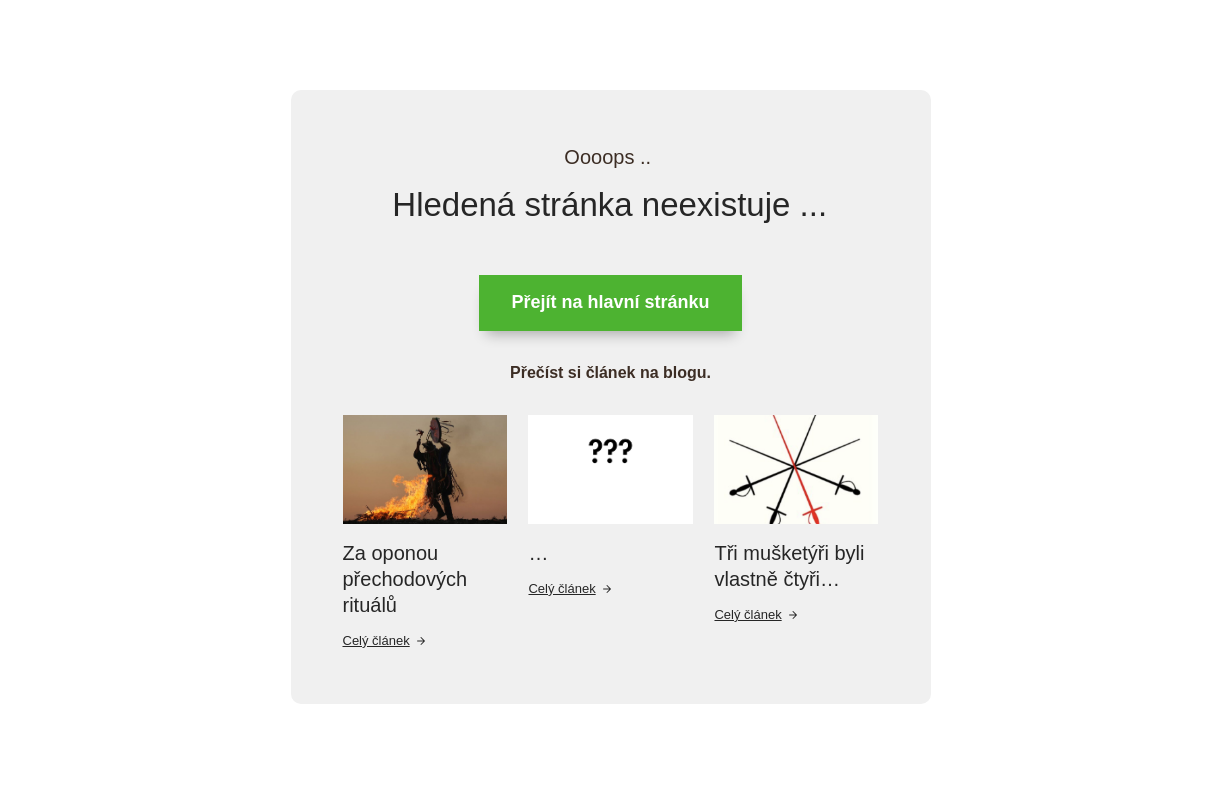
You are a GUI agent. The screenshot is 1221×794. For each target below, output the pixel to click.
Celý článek (385, 640)
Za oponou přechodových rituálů (405, 579)
